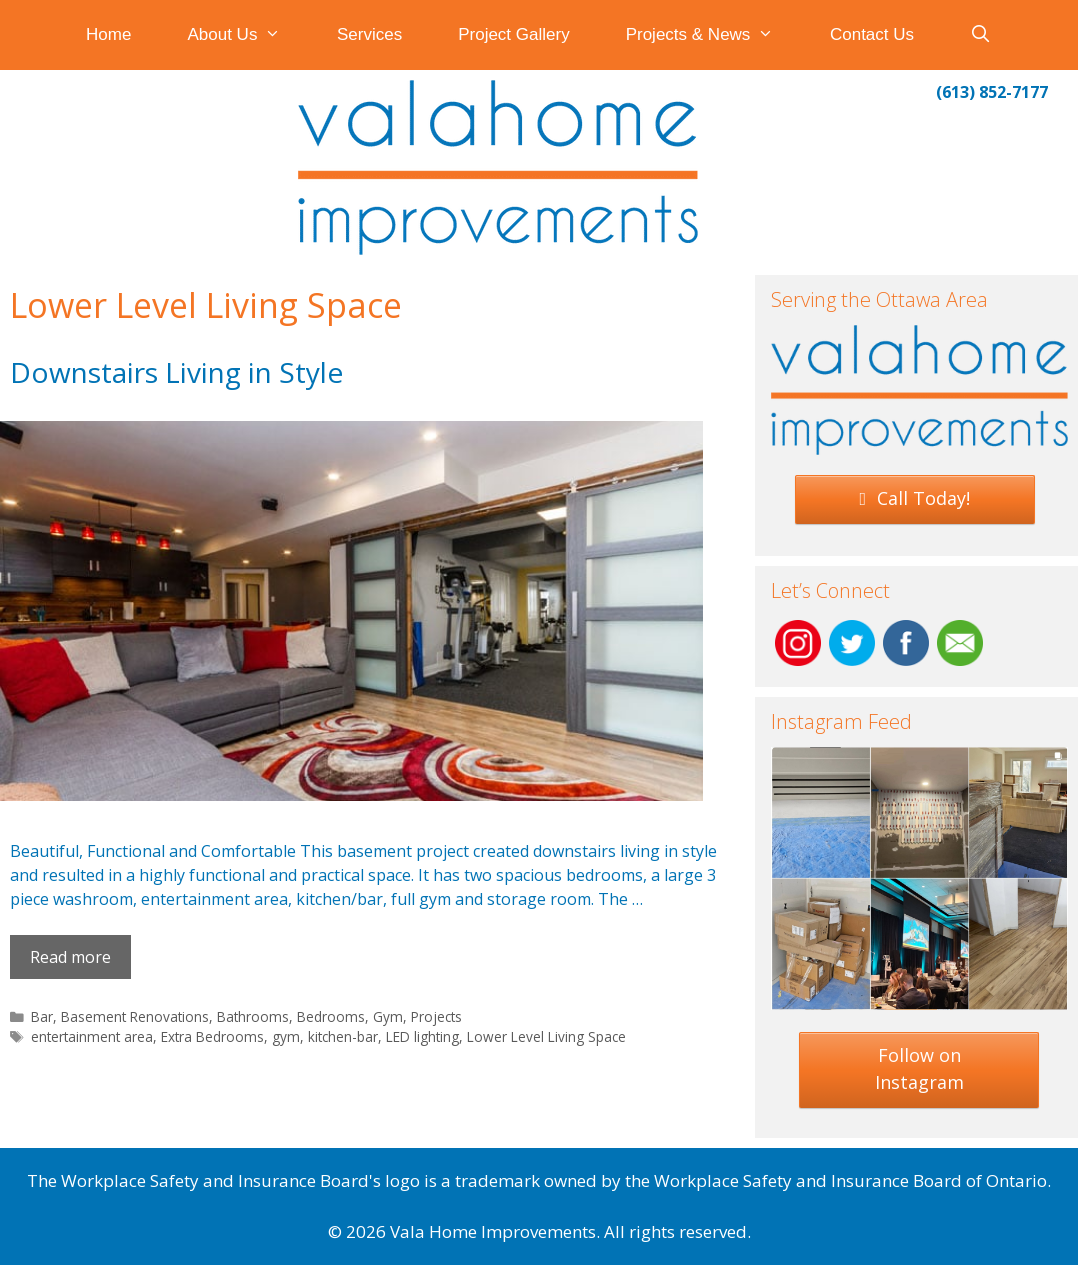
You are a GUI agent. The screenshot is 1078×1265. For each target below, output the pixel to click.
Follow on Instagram (919, 1068)
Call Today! (915, 498)
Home (108, 34)
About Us (248, 35)
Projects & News (714, 35)
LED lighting (422, 1036)
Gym (388, 1016)
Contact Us (872, 34)
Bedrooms (331, 1016)
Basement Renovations (135, 1016)
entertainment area (92, 1036)
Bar (42, 1016)
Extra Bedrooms (212, 1036)
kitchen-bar (343, 1036)
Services (369, 34)
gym (286, 1036)
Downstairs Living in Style (176, 372)
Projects (436, 1016)
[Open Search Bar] (981, 35)
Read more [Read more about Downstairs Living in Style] (70, 957)
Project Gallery (513, 34)
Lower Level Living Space (546, 1036)
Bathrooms (253, 1016)
